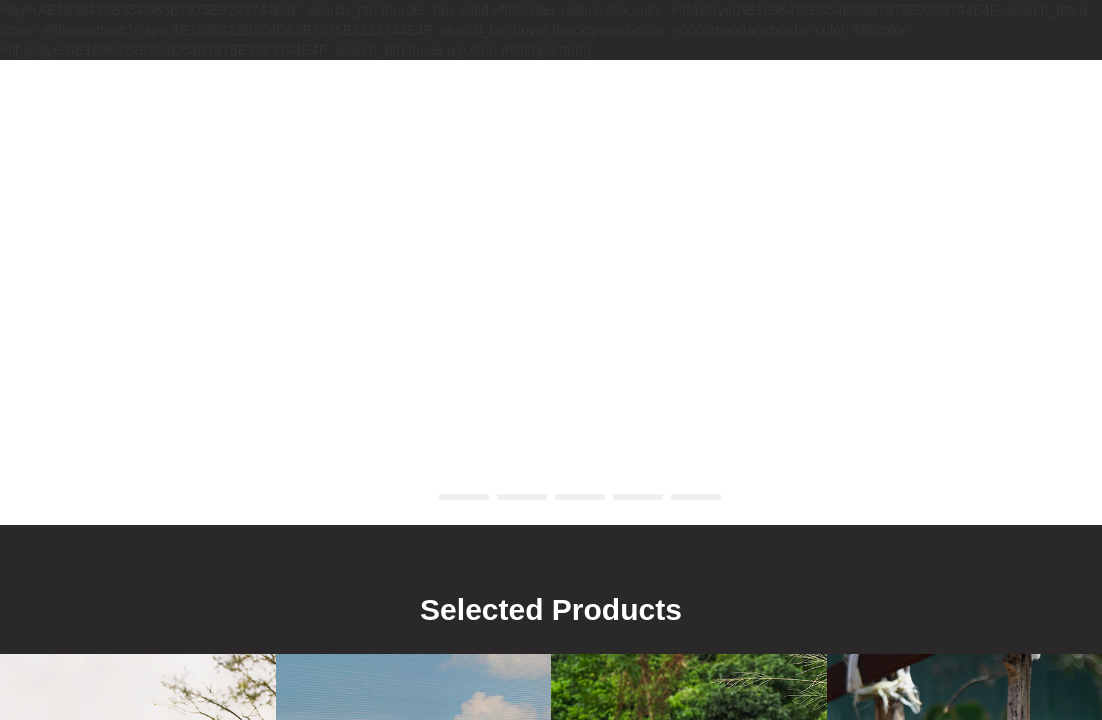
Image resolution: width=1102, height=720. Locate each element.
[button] (406, 497)
